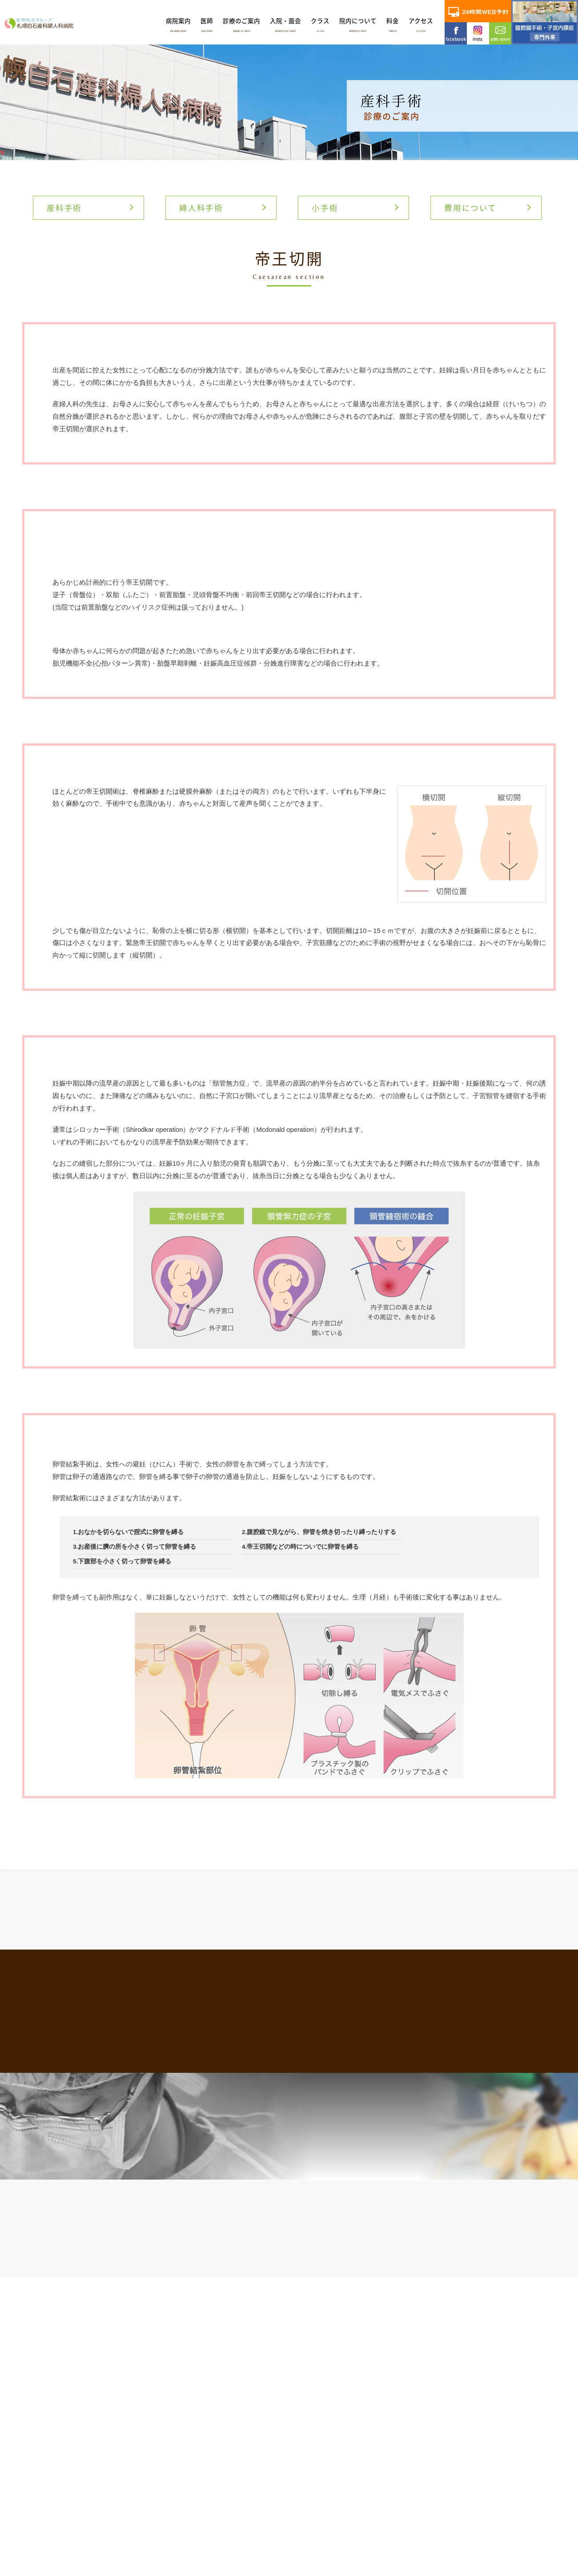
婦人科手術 (201, 208)
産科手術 (64, 208)
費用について (470, 208)
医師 (207, 24)
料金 (392, 24)
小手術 (325, 208)
